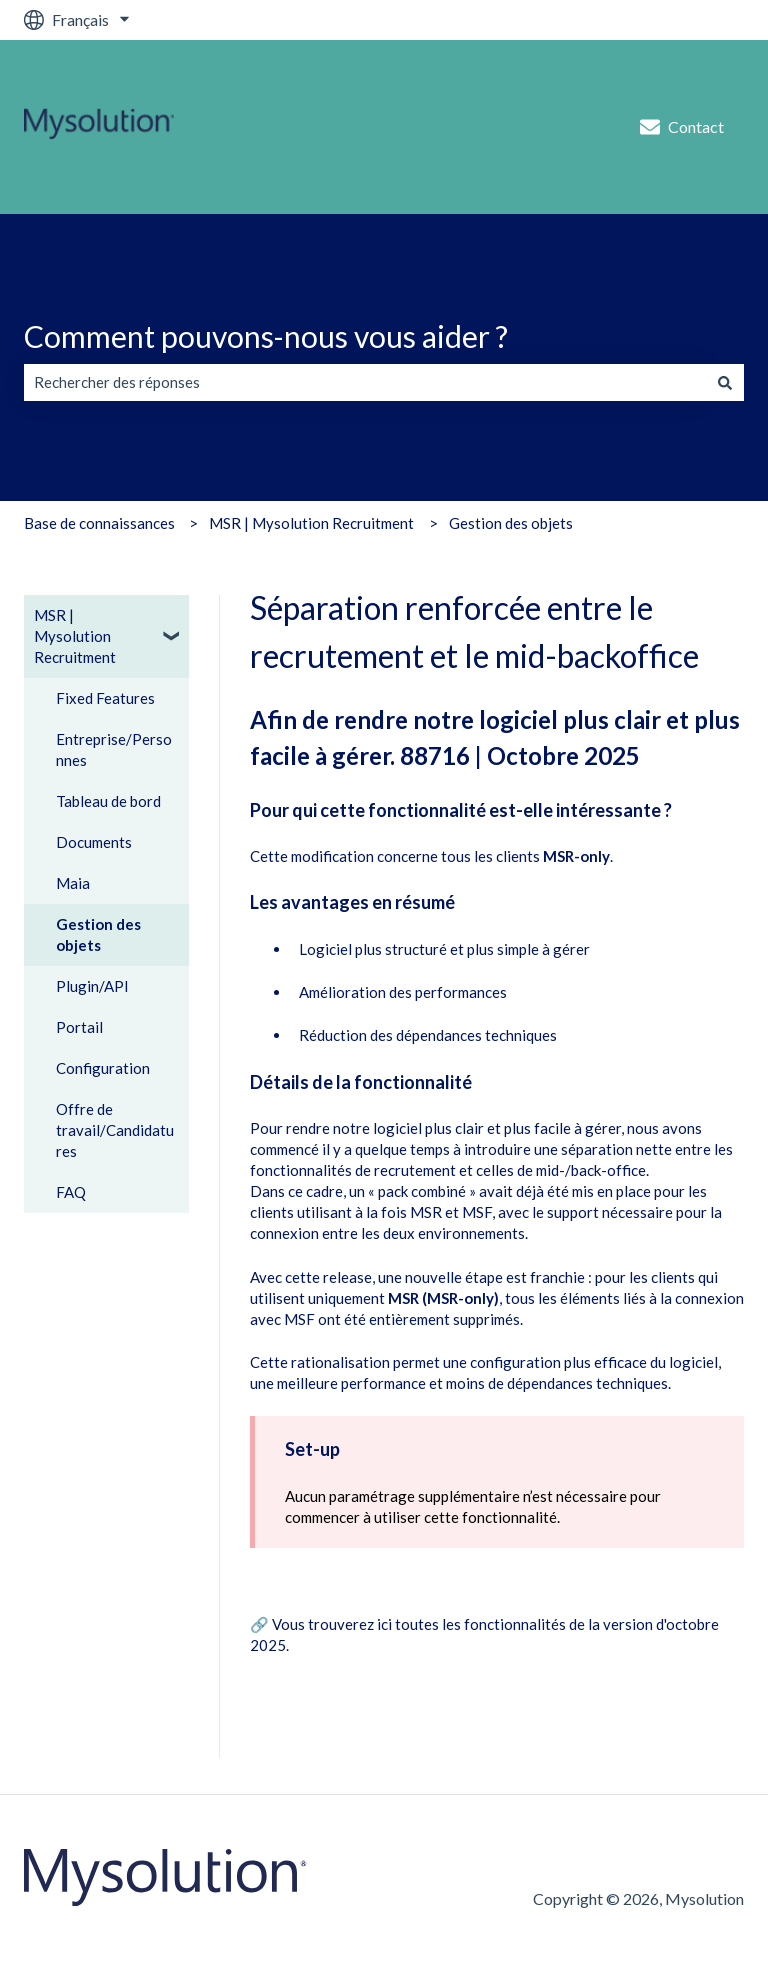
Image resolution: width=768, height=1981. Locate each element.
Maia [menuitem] (73, 883)
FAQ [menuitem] (71, 1192)
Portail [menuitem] (79, 1027)
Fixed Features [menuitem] (105, 698)
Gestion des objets (511, 523)
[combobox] (365, 382)
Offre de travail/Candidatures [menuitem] (115, 1130)
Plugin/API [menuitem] (92, 986)
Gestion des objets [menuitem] (98, 934)
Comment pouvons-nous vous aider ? (266, 336)
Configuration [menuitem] (103, 1068)
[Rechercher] (725, 382)
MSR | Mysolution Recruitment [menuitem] (75, 636)
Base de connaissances (99, 523)
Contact (682, 127)
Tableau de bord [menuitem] (108, 801)
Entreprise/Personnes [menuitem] (114, 749)
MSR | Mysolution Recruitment (311, 523)
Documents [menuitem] (94, 842)
